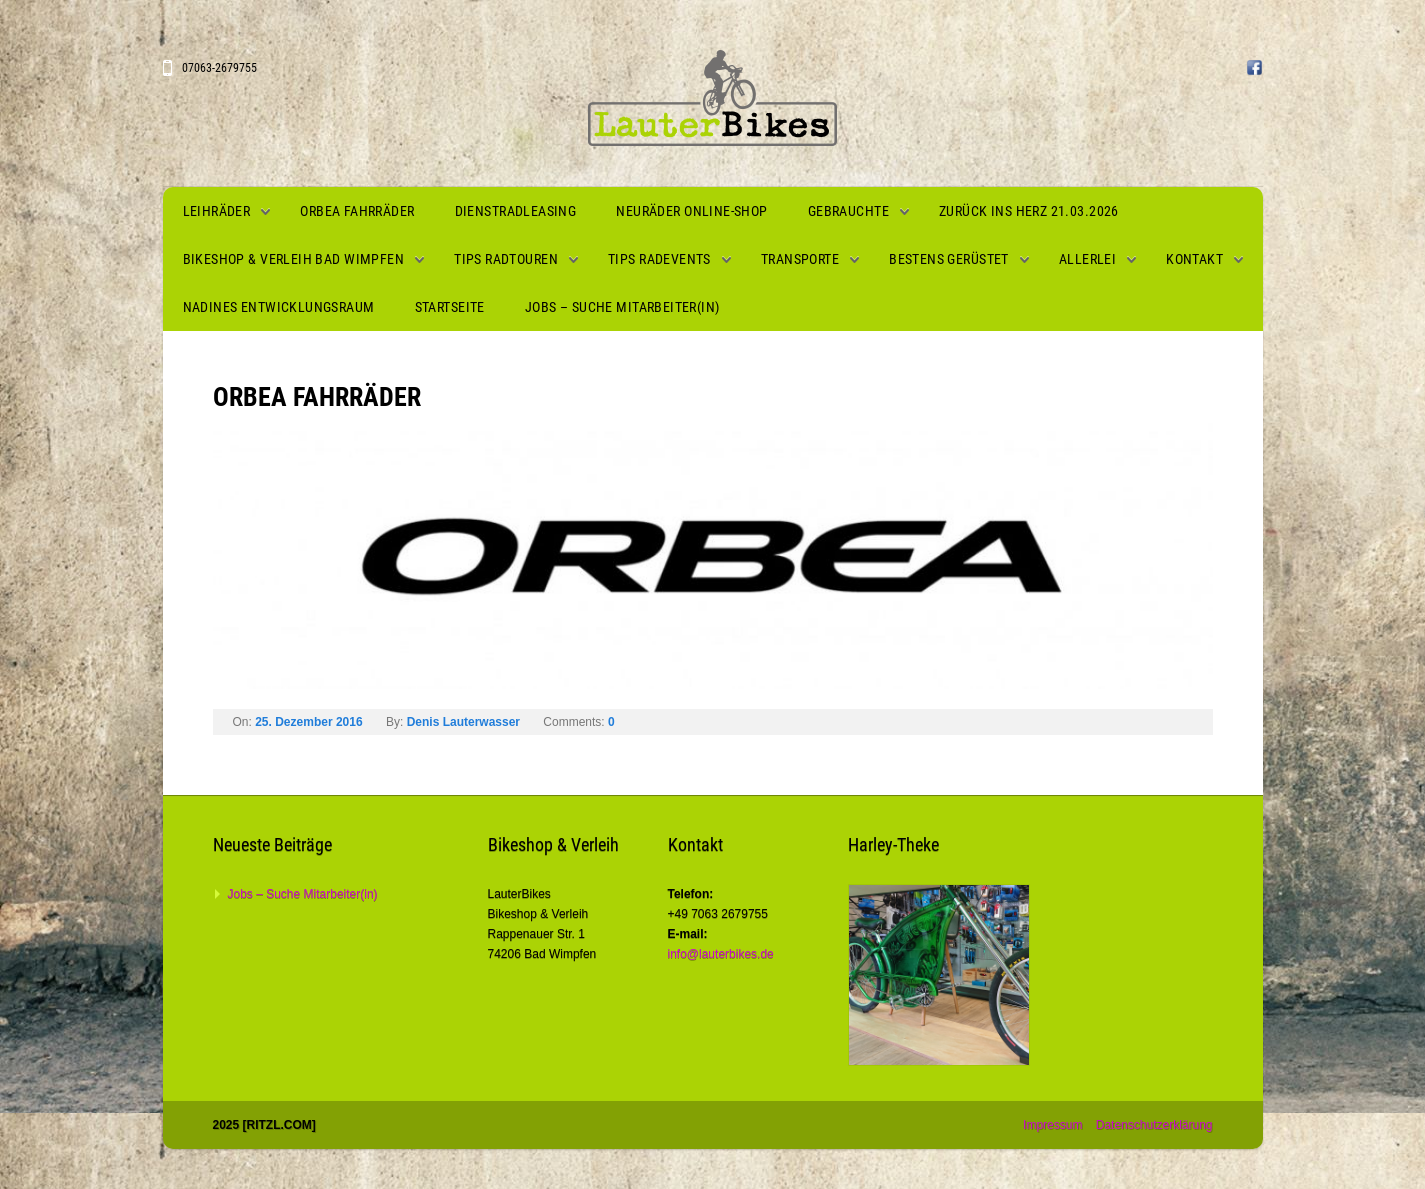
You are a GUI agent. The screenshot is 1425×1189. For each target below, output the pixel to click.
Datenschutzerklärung (1154, 1125)
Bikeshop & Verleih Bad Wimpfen (294, 259)
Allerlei (1087, 259)
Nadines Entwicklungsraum (279, 307)
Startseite (450, 307)
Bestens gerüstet (949, 259)
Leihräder (217, 211)
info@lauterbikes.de (721, 954)
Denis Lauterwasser (463, 722)
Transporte (800, 259)
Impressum (1052, 1125)
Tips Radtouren (506, 259)
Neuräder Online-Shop (691, 211)
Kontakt (1194, 259)
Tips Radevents (659, 259)
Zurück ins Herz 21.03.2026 (1029, 211)
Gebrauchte (848, 211)
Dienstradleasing (516, 211)
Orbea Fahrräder (357, 211)
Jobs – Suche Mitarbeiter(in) (622, 307)
